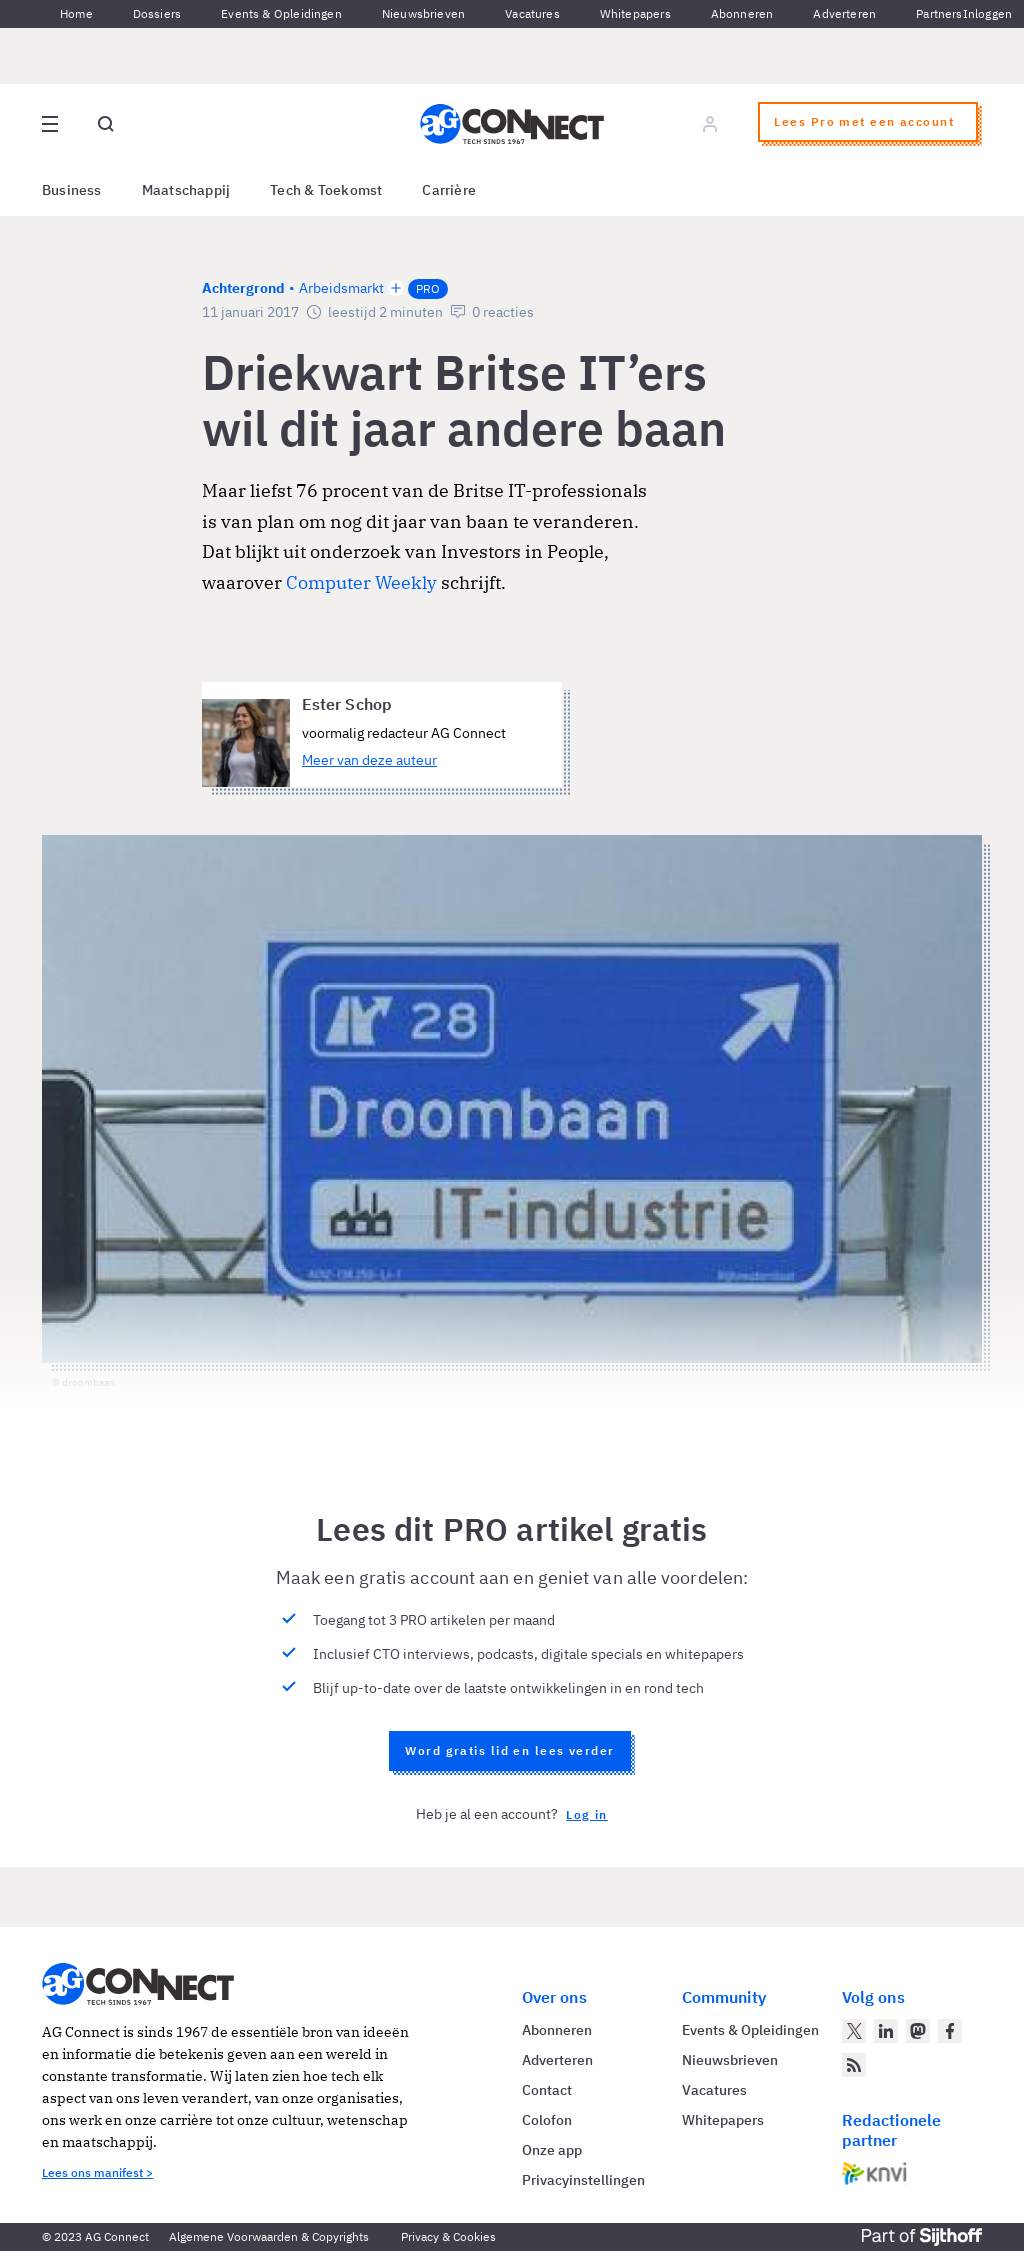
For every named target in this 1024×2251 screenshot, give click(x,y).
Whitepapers (635, 13)
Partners (939, 13)
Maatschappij (186, 190)
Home (76, 13)
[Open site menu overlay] (50, 124)
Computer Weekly (361, 582)
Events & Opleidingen (281, 13)
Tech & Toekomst (326, 190)
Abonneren (742, 13)
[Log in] (710, 124)
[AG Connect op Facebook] (950, 2031)
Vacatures (532, 13)
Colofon (547, 2120)
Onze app (552, 2150)
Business (72, 190)
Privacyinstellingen (583, 2180)
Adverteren (844, 13)
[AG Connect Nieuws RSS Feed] (854, 2065)
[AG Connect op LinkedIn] (886, 2031)
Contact (547, 2090)
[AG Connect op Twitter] (854, 2031)
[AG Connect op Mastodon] (918, 2031)
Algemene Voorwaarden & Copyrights (269, 2236)
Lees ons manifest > (97, 2172)
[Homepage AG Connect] (512, 124)
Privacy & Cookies (448, 2236)
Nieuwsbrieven (423, 13)
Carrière (449, 190)
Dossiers (157, 13)
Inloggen (987, 13)
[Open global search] (106, 124)
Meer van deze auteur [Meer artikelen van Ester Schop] (369, 760)
